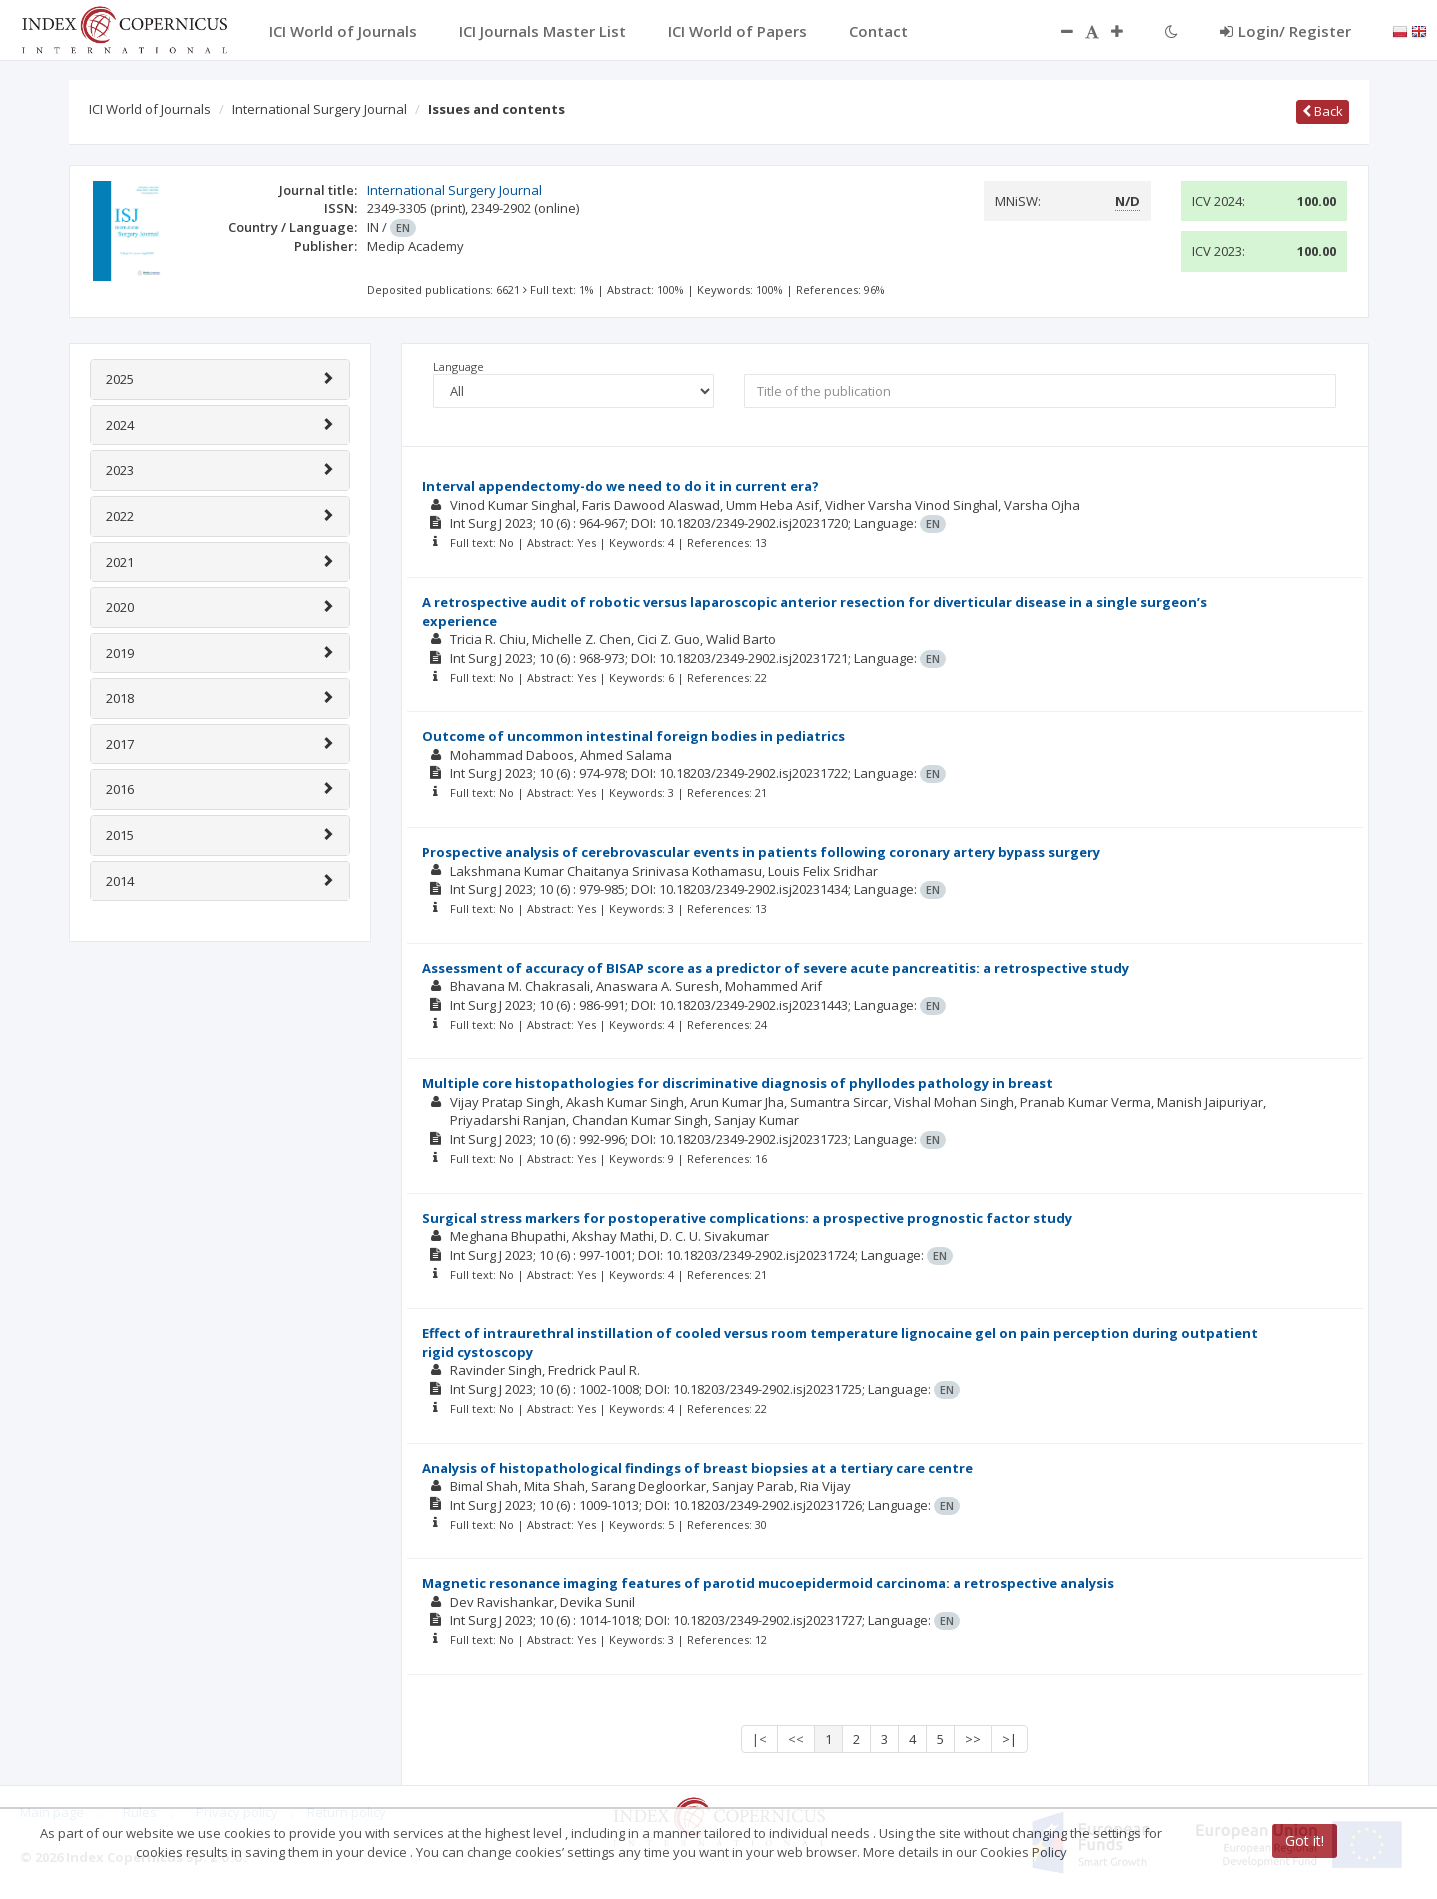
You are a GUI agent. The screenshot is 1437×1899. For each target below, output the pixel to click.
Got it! (1304, 1840)
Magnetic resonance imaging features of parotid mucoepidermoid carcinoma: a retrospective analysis (768, 1583)
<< (796, 1739)
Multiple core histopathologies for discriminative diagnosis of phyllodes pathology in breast (737, 1083)
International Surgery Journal (319, 109)
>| (1009, 1739)
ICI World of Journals (150, 109)
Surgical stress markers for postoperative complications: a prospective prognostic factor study (747, 1218)
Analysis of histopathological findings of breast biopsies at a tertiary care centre (697, 1468)
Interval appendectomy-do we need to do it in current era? (620, 486)
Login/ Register (1285, 31)
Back (1322, 111)
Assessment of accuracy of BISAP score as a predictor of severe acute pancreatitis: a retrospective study (775, 968)
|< (759, 1739)
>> (973, 1739)
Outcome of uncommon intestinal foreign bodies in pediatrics (633, 736)
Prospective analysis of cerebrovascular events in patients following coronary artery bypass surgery (761, 852)
